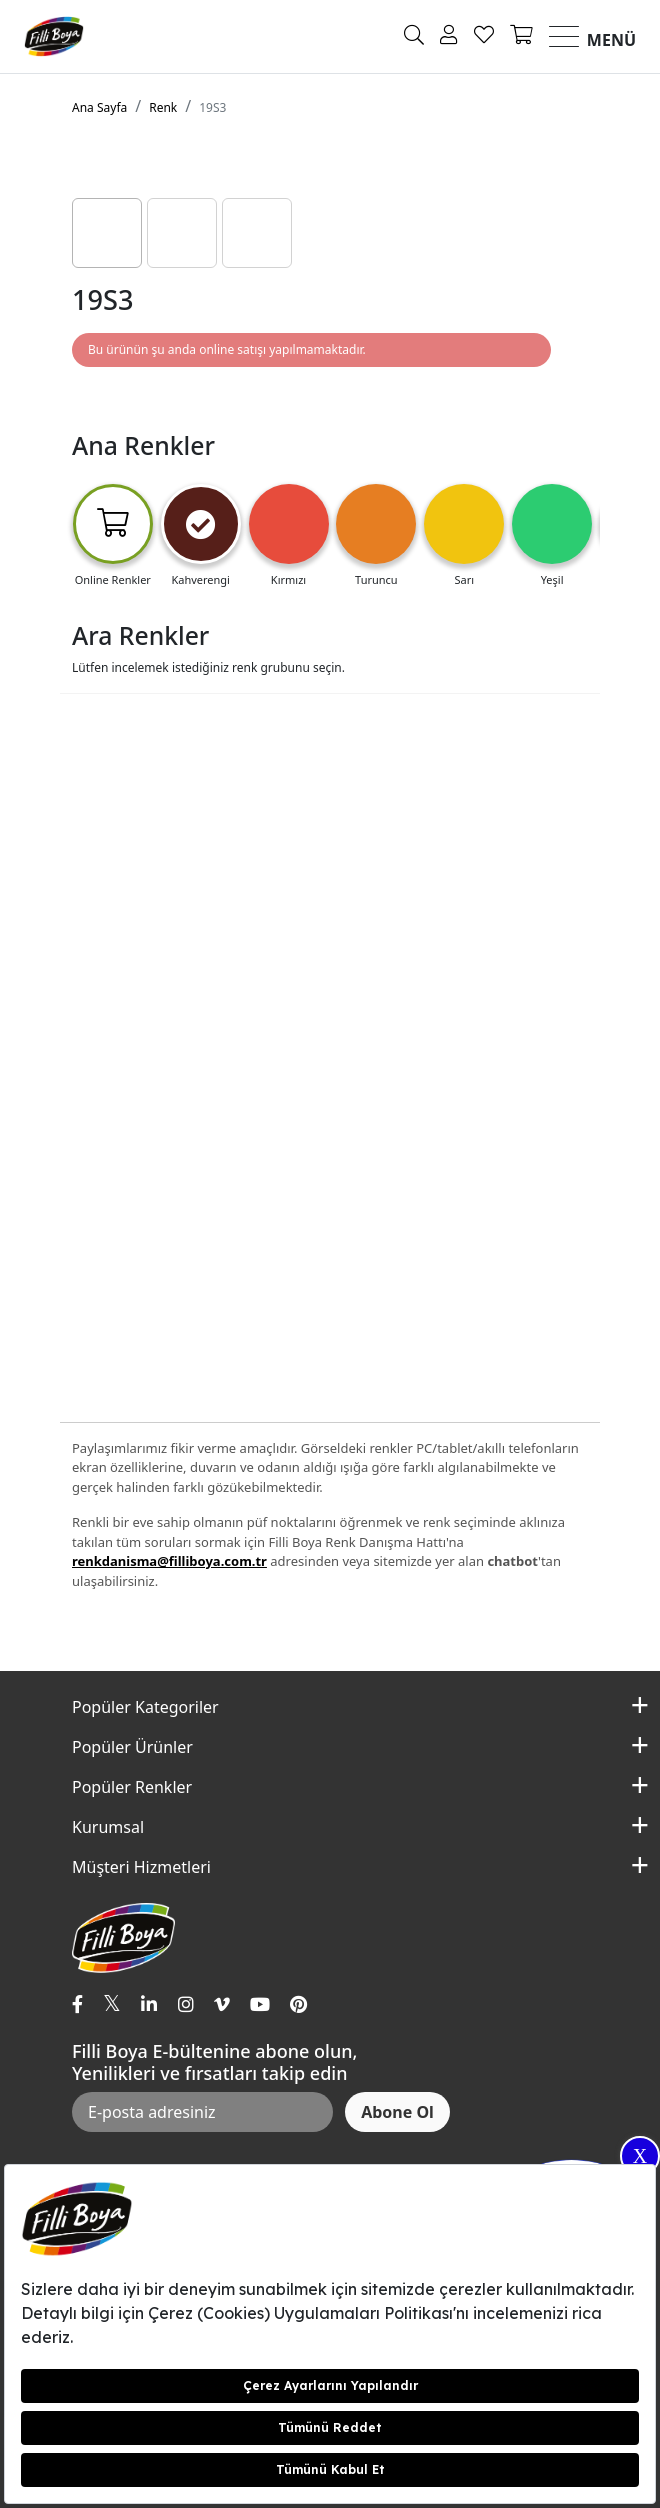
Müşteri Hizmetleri (141, 1867)
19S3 (212, 107)
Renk (163, 107)
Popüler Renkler (132, 1787)
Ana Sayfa (99, 107)
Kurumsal (108, 1827)
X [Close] (640, 2156)
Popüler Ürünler (132, 1747)
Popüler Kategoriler (145, 1707)
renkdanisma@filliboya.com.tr (169, 1561)
